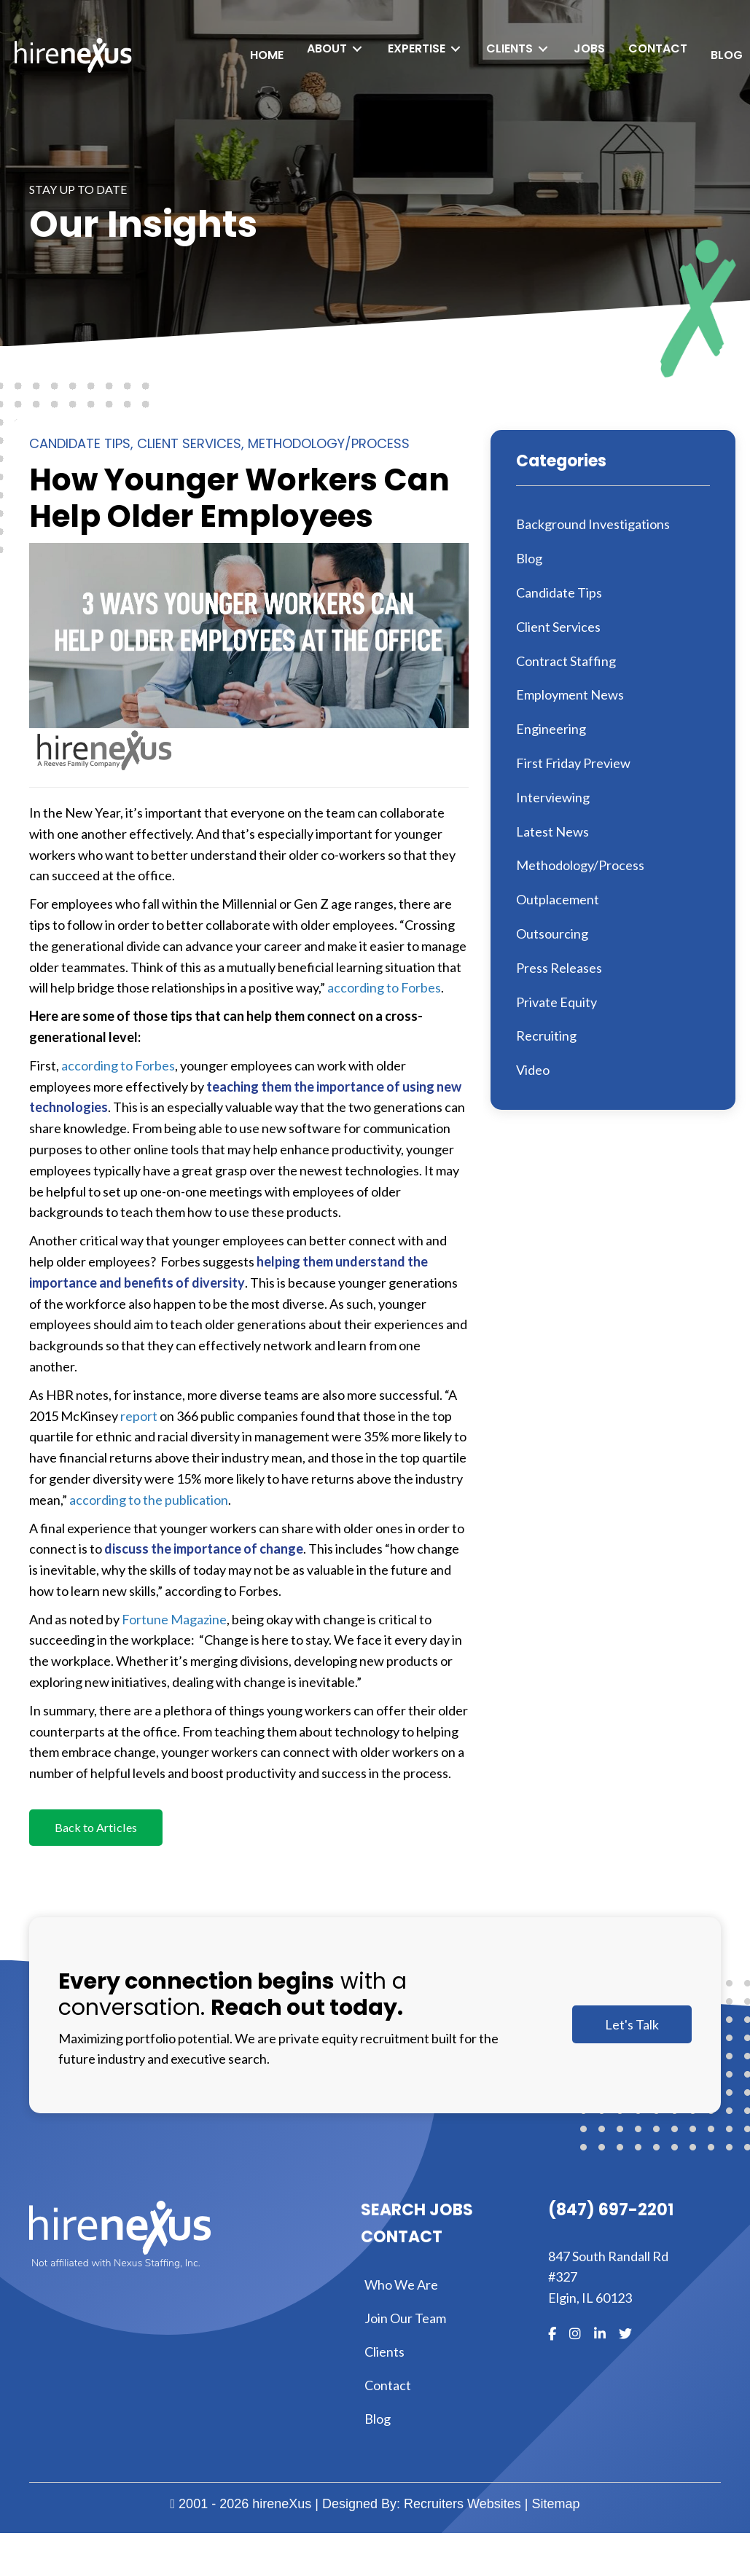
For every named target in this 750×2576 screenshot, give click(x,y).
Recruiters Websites (462, 2506)
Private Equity (556, 1002)
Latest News (552, 831)
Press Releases (559, 968)
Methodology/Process (329, 443)
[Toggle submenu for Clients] (528, 48)
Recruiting (546, 1035)
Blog (529, 558)
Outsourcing (552, 933)
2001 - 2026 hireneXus (241, 2506)
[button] (99, 1828)
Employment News (570, 694)
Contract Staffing (566, 661)
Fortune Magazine (174, 1619)
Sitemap (555, 2506)
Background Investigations (593, 524)
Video (533, 1070)
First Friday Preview (573, 763)
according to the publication (148, 1500)
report (138, 1416)
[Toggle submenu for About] (342, 48)
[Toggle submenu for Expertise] (441, 48)
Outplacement (557, 899)
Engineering (551, 729)
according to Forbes (384, 987)
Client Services (189, 443)
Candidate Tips (79, 443)
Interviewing (553, 797)
